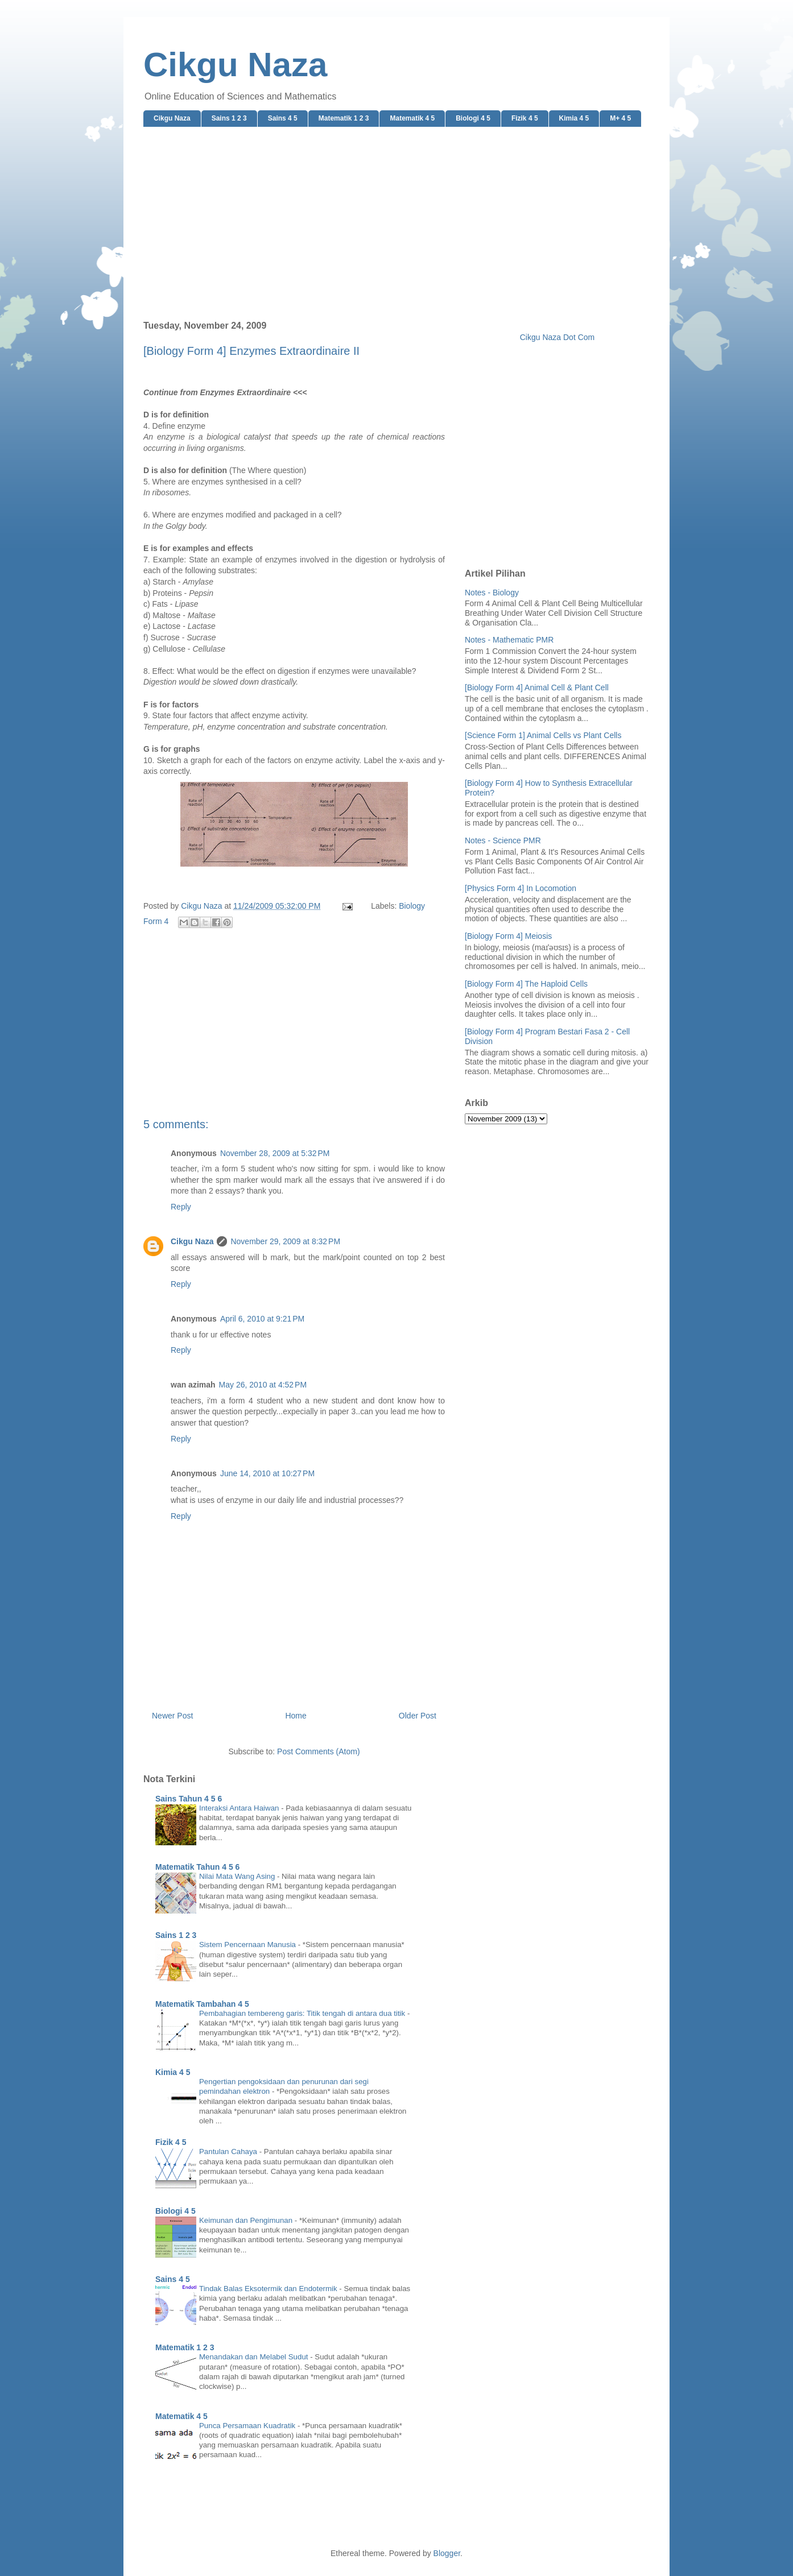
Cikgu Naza (235, 64)
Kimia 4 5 (574, 118)
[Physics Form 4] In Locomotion (520, 888)
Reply (181, 1206)
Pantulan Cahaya (229, 2151)
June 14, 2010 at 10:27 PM (267, 1473)
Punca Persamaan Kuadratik (248, 2425)
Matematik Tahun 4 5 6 (197, 1866)
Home (295, 1715)
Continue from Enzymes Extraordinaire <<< (225, 392)
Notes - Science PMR (503, 840)
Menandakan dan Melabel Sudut (254, 2357)
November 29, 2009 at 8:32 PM (285, 1241)
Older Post (417, 1715)
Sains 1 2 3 (229, 118)
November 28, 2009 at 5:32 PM (275, 1153)
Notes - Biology (492, 592)
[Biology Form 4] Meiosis (508, 936)
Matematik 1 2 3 (344, 118)
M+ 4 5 (620, 118)
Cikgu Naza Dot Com (557, 337)
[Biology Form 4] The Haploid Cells (526, 983)
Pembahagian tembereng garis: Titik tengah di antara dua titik (303, 2013)
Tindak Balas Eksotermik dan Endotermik (269, 2288)
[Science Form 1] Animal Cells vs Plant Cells (543, 735)
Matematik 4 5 (412, 118)
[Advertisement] (396, 224)
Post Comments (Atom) (318, 1751)
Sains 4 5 (283, 118)
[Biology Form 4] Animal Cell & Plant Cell (537, 687)
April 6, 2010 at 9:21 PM (262, 1318)
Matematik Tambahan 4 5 (202, 2003)
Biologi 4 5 (473, 118)
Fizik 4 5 (524, 118)
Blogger (446, 2553)
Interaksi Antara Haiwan (240, 1808)
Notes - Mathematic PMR (509, 639)
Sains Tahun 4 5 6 (188, 1798)
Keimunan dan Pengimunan (247, 2220)
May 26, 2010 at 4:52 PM (263, 1384)
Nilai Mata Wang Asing (238, 1876)
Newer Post (172, 1715)
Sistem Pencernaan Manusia (248, 1944)
